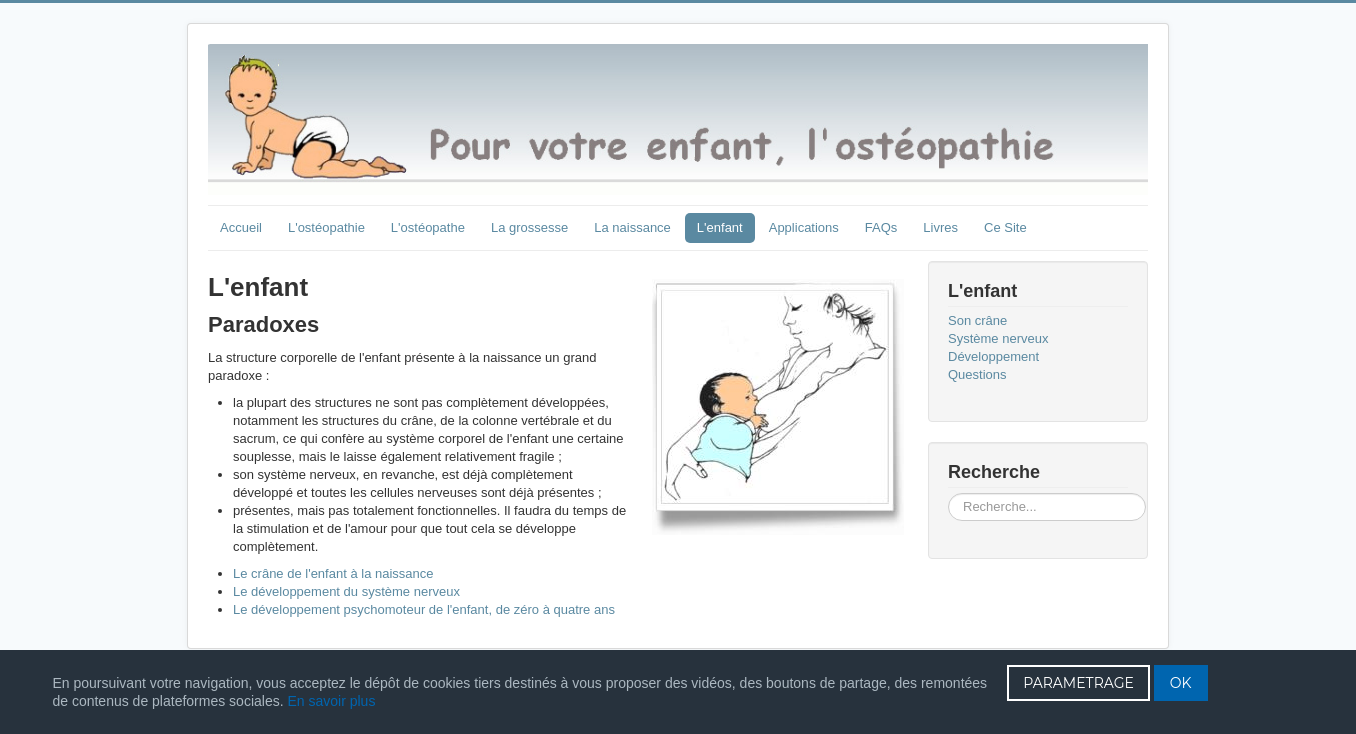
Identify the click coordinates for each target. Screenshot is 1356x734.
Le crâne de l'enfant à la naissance (333, 573)
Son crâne (977, 320)
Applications (804, 227)
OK (1181, 683)
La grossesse (529, 227)
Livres (940, 227)
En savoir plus (331, 701)
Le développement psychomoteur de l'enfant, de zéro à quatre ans (424, 609)
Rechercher (948, 493)
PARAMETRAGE (1078, 683)
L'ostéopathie (326, 227)
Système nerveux (998, 338)
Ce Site (1005, 227)
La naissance (632, 227)
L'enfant (720, 227)
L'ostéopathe (428, 227)
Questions (977, 374)
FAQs (881, 227)
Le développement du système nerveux (346, 591)
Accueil (241, 227)
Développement (993, 356)
